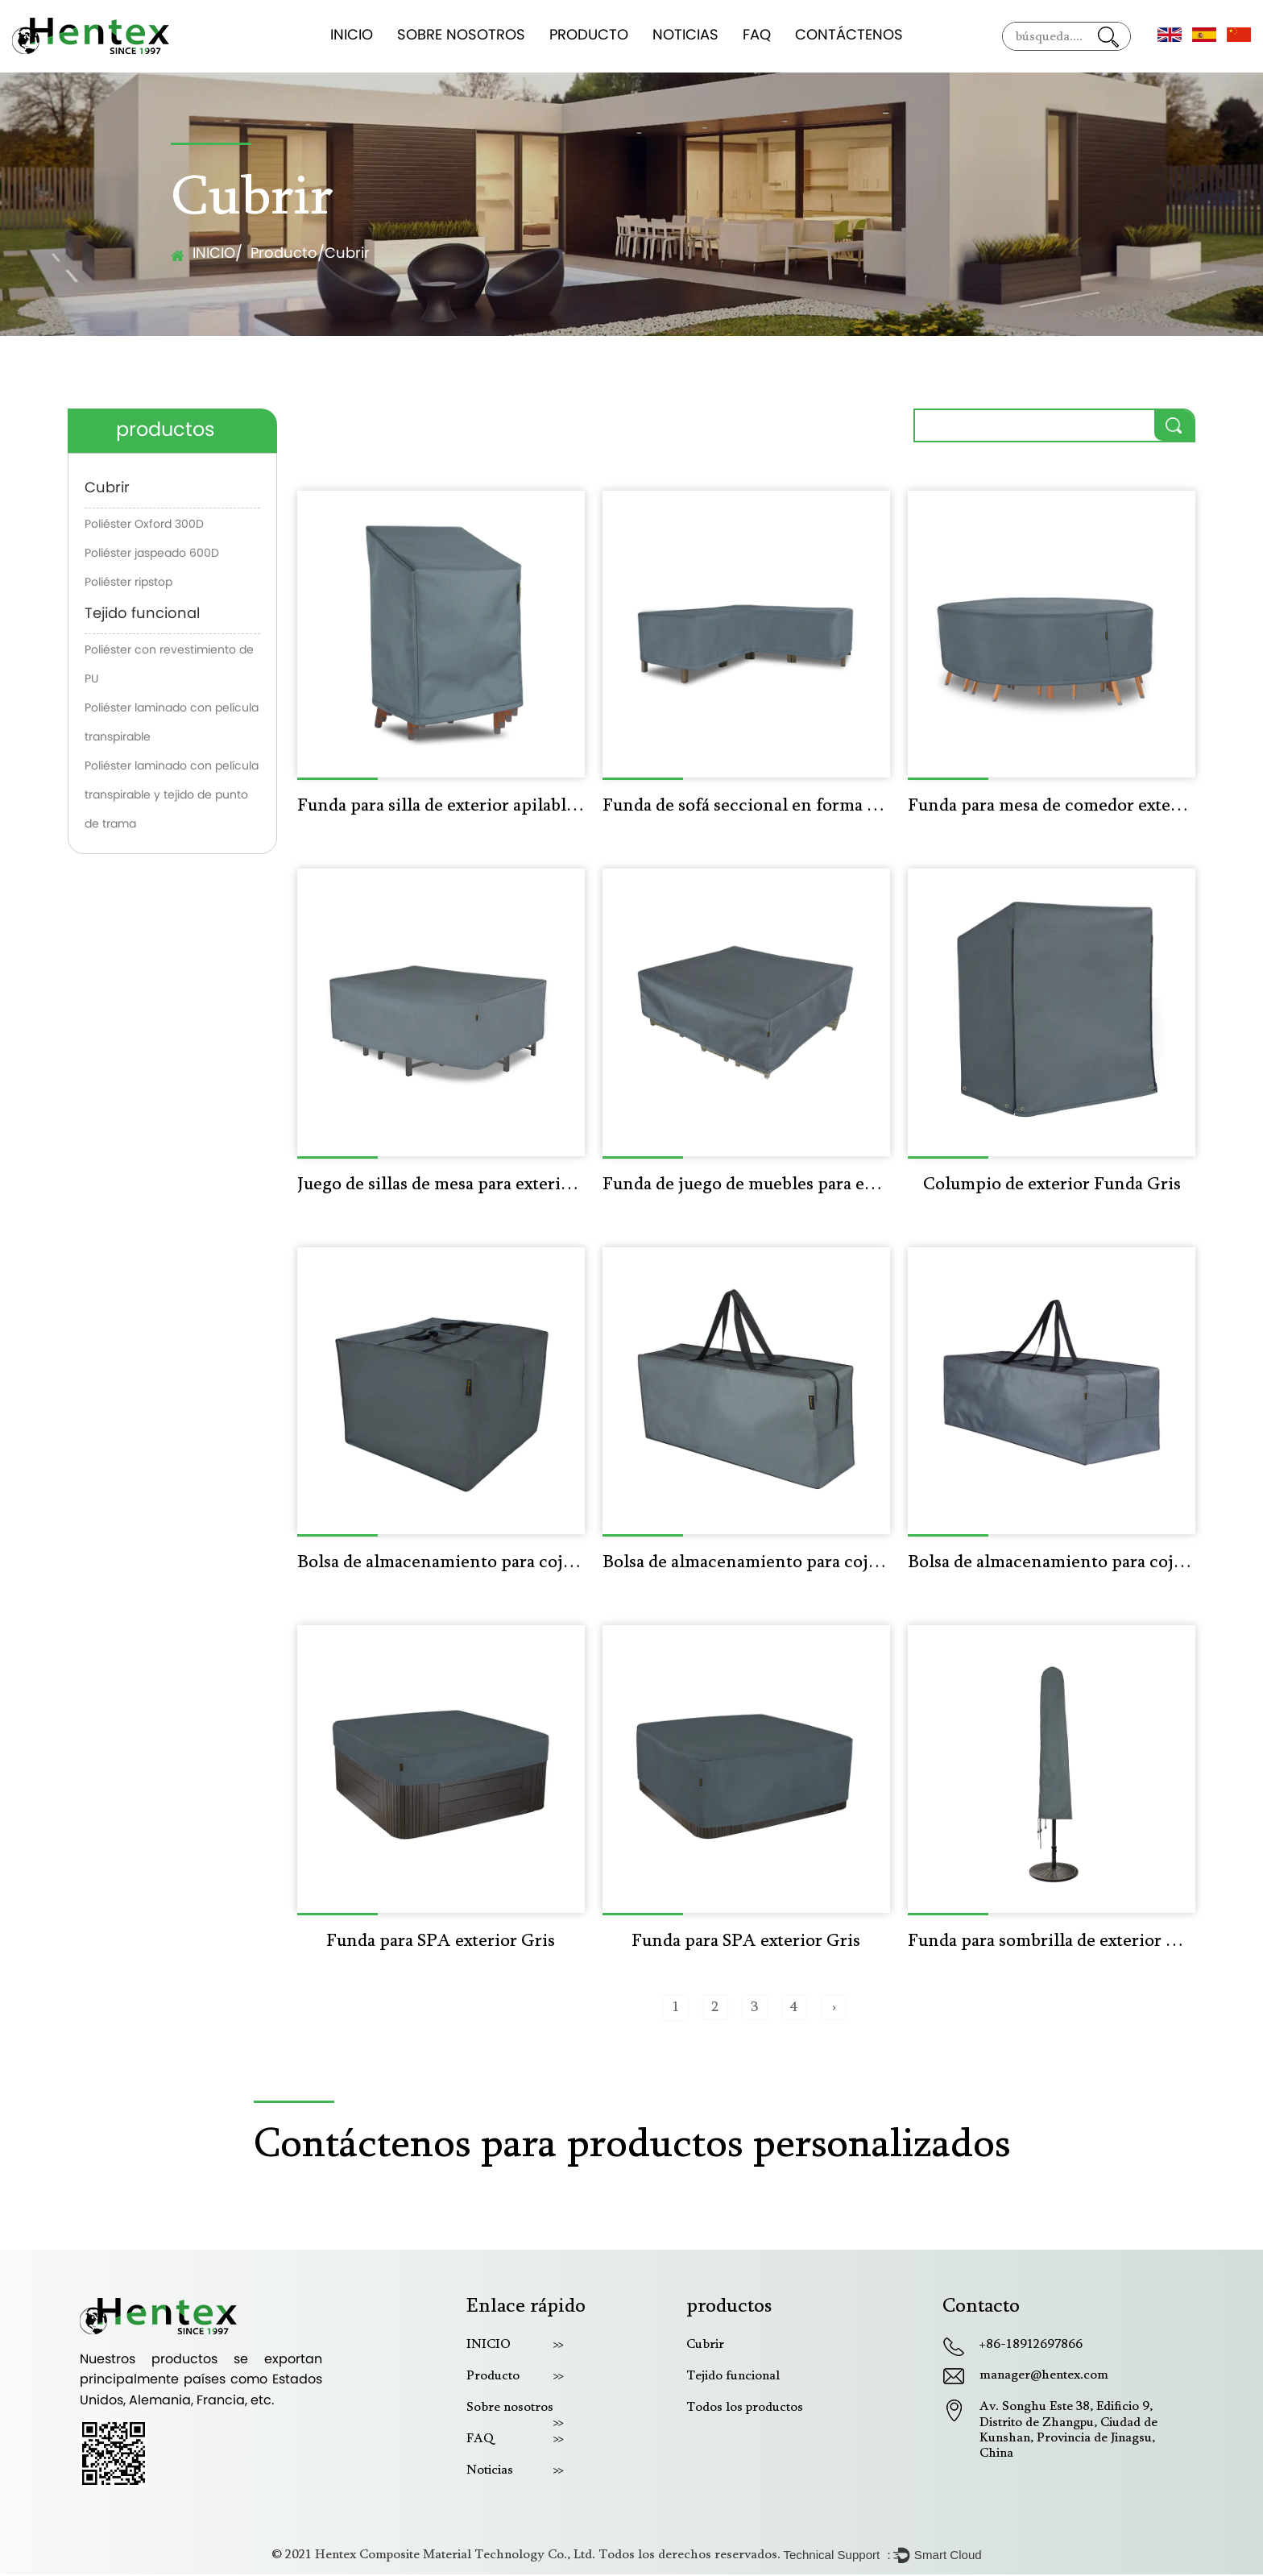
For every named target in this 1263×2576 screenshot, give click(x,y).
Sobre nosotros (461, 35)
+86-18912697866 (1031, 2345)
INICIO (351, 35)
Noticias (685, 35)
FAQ (757, 35)
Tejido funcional (142, 614)
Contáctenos (849, 35)
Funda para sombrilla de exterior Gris (1051, 1943)
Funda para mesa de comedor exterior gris (1051, 806)
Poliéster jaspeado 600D (152, 554)
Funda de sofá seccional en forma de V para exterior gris (746, 806)
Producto (588, 35)
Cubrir (107, 488)
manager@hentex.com (1043, 2377)
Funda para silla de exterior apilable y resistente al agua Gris (441, 806)
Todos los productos (744, 2408)
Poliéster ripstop (128, 583)
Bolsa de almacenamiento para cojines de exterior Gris (441, 1564)
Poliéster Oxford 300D (144, 525)
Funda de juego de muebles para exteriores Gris (746, 1185)
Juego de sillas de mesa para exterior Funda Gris (441, 1185)
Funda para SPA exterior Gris (440, 1943)
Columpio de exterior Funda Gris (1052, 1185)
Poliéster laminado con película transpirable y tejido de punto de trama (172, 796)
